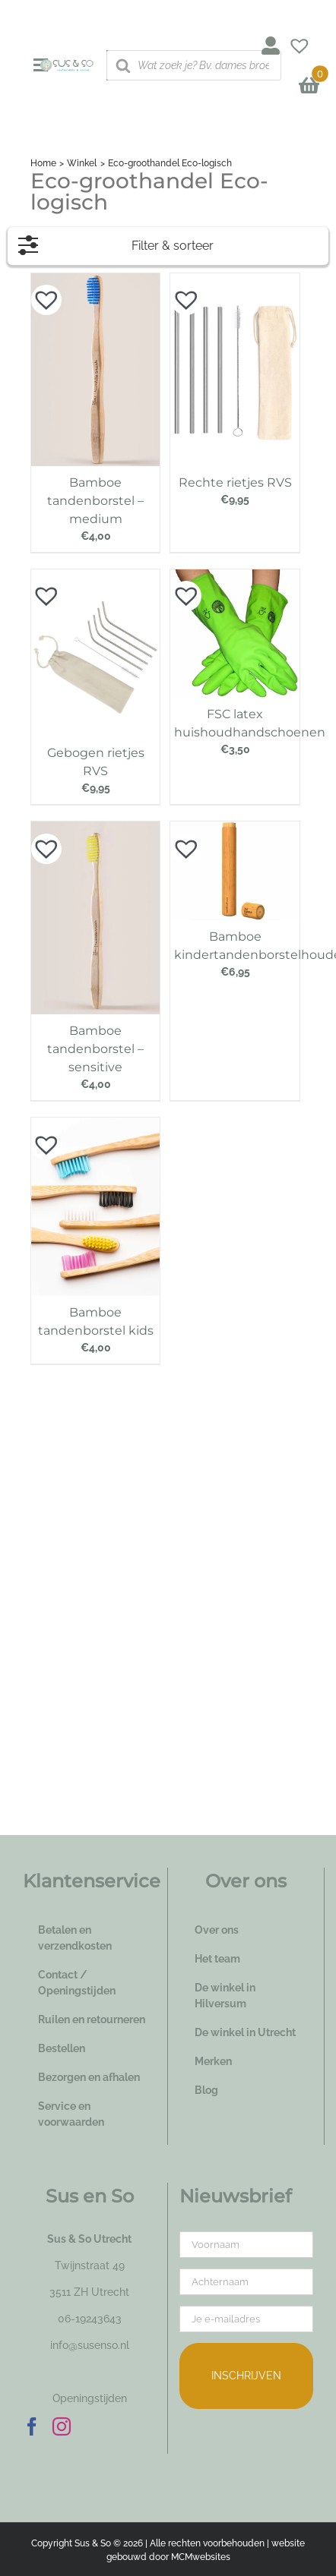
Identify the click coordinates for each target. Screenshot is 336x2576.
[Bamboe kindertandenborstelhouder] (234, 829)
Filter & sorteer (116, 242)
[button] (39, 292)
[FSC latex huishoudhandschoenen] (234, 577)
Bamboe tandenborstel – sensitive (95, 1048)
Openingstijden (89, 2398)
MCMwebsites (200, 2557)
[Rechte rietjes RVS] (234, 281)
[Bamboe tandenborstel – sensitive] (95, 829)
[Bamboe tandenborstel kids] (95, 1125)
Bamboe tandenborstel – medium (95, 500)
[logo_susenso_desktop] (67, 64)
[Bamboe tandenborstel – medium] (95, 281)
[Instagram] (61, 2426)
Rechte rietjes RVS (235, 482)
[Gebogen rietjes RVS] (95, 577)
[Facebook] (32, 2426)
